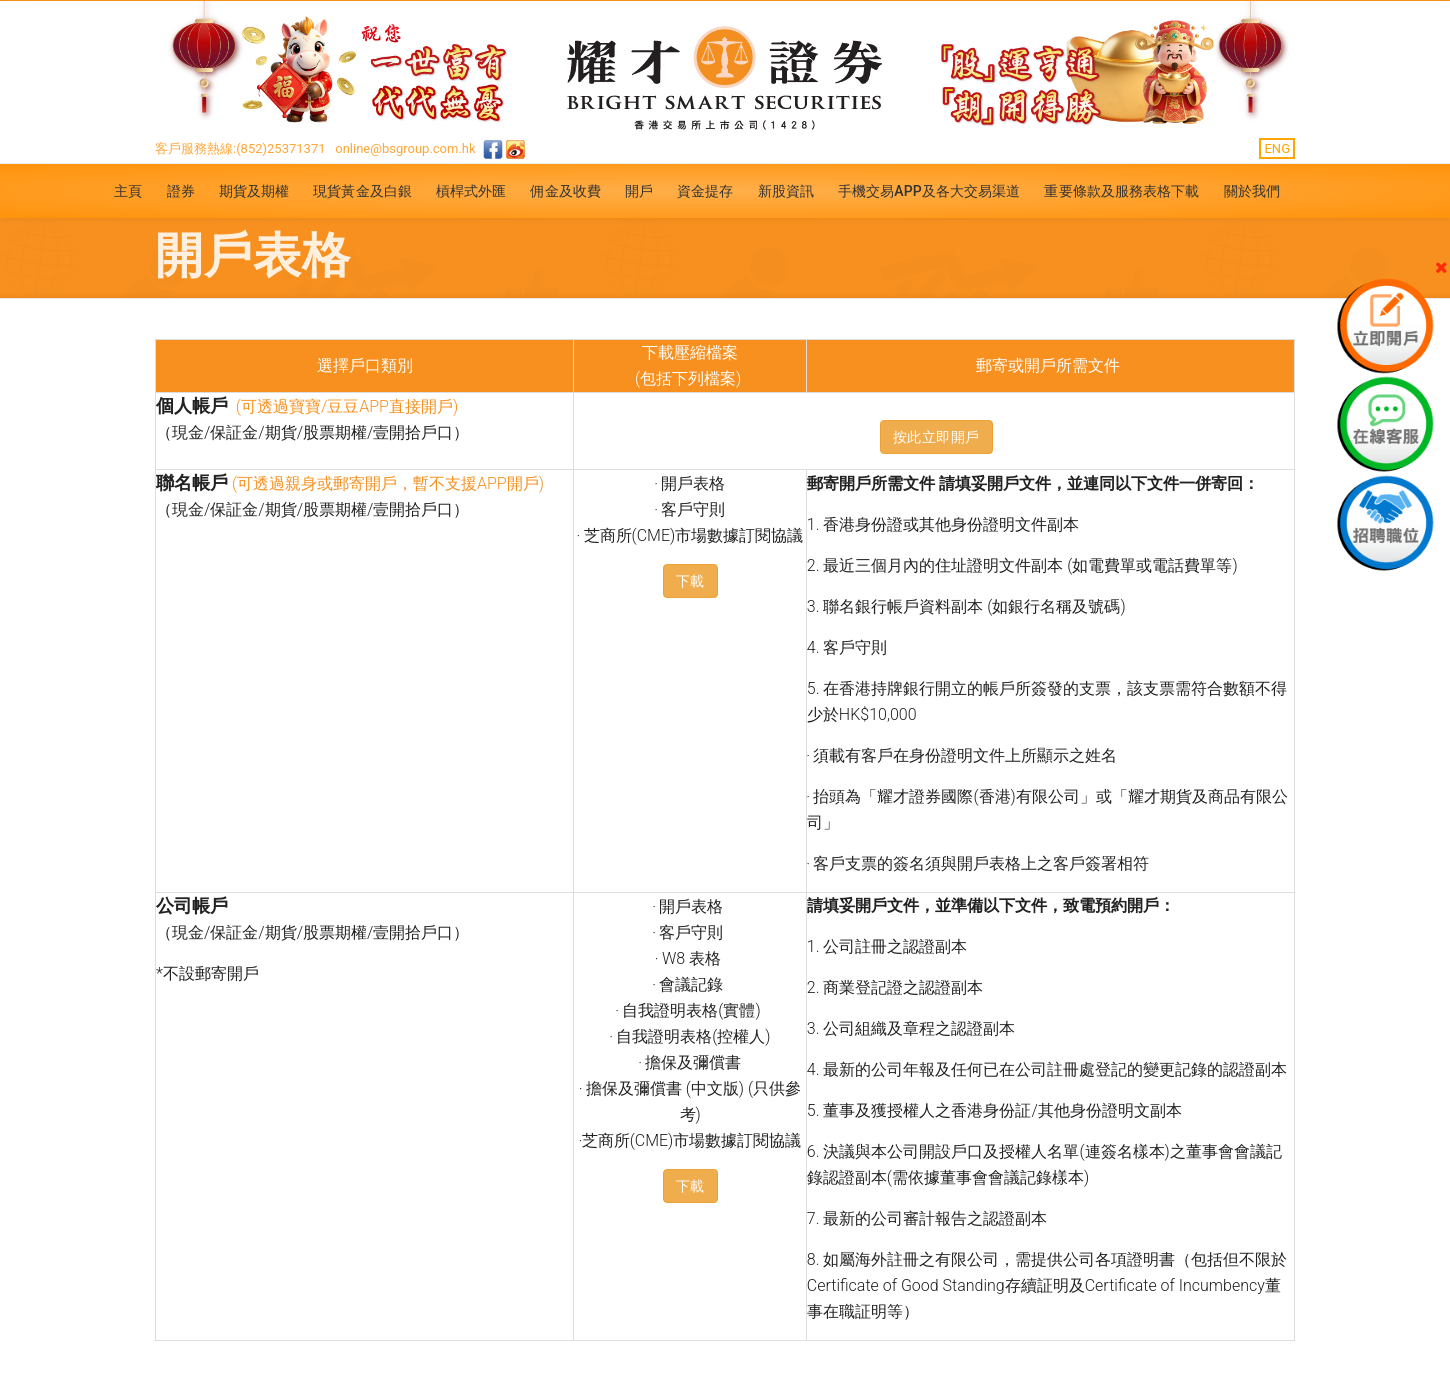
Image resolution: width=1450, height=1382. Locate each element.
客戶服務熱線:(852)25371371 (240, 148)
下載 (690, 581)
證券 (181, 191)
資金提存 (705, 191)
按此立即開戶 (936, 437)
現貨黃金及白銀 (362, 191)
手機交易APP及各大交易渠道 (929, 191)
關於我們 (1252, 191)
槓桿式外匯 (471, 191)
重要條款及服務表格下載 (1121, 191)
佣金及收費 (565, 191)
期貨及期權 (254, 191)
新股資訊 (786, 191)
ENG (1277, 148)
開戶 (639, 191)
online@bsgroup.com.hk (405, 148)
